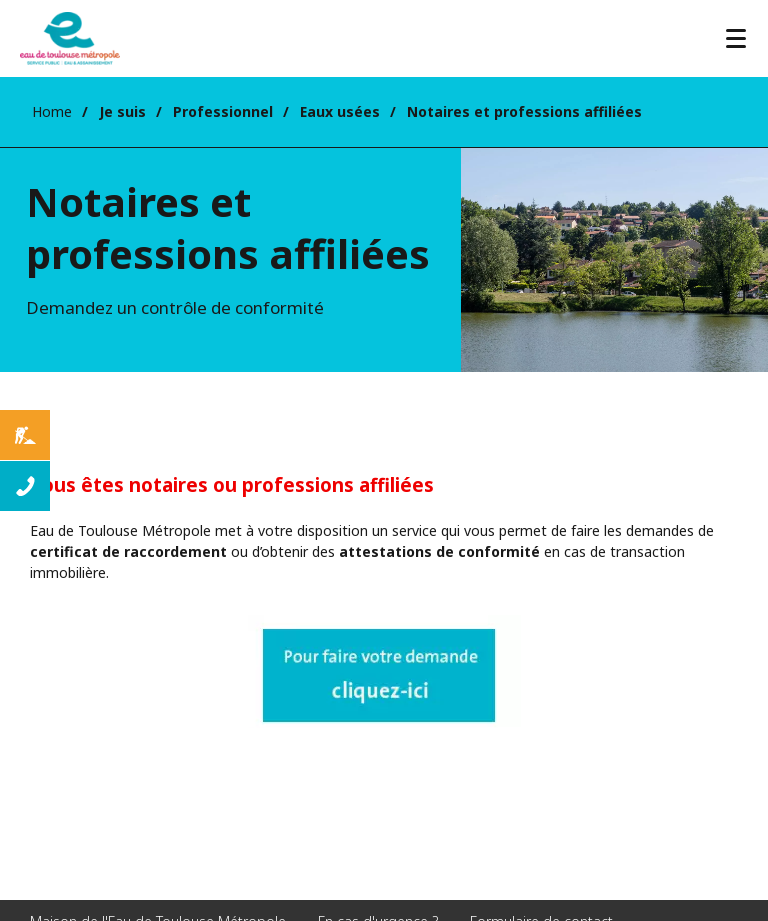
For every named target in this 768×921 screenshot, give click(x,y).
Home (52, 111)
